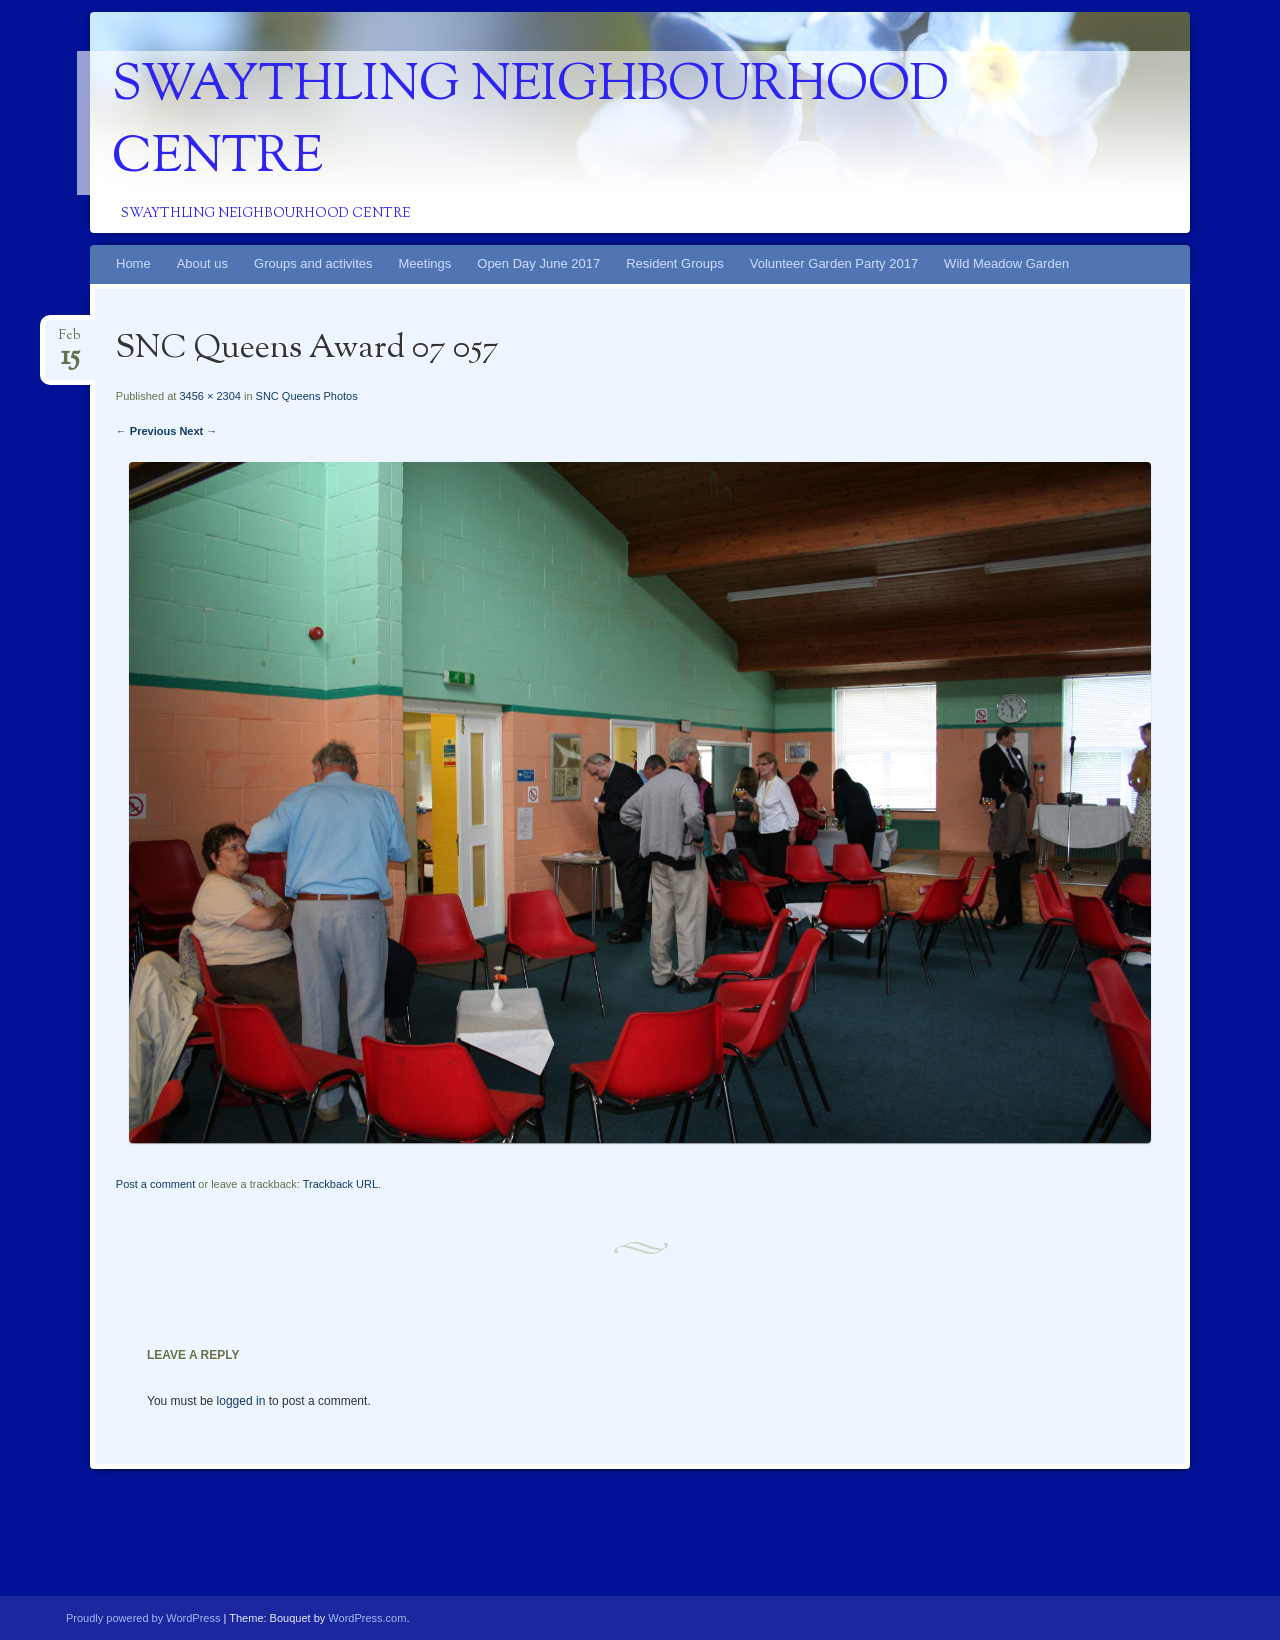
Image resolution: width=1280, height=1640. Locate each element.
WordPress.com (367, 1618)
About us (202, 263)
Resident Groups (675, 263)
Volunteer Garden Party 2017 (834, 263)
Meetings (425, 263)
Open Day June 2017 (538, 263)
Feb (70, 341)
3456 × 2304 (209, 396)
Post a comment (155, 1184)
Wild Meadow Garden (1006, 263)
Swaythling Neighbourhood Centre (530, 123)
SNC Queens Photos (307, 396)
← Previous (146, 431)
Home (133, 263)
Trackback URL (340, 1184)
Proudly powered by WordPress (143, 1618)
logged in (241, 1401)
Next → (198, 431)
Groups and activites (313, 263)
